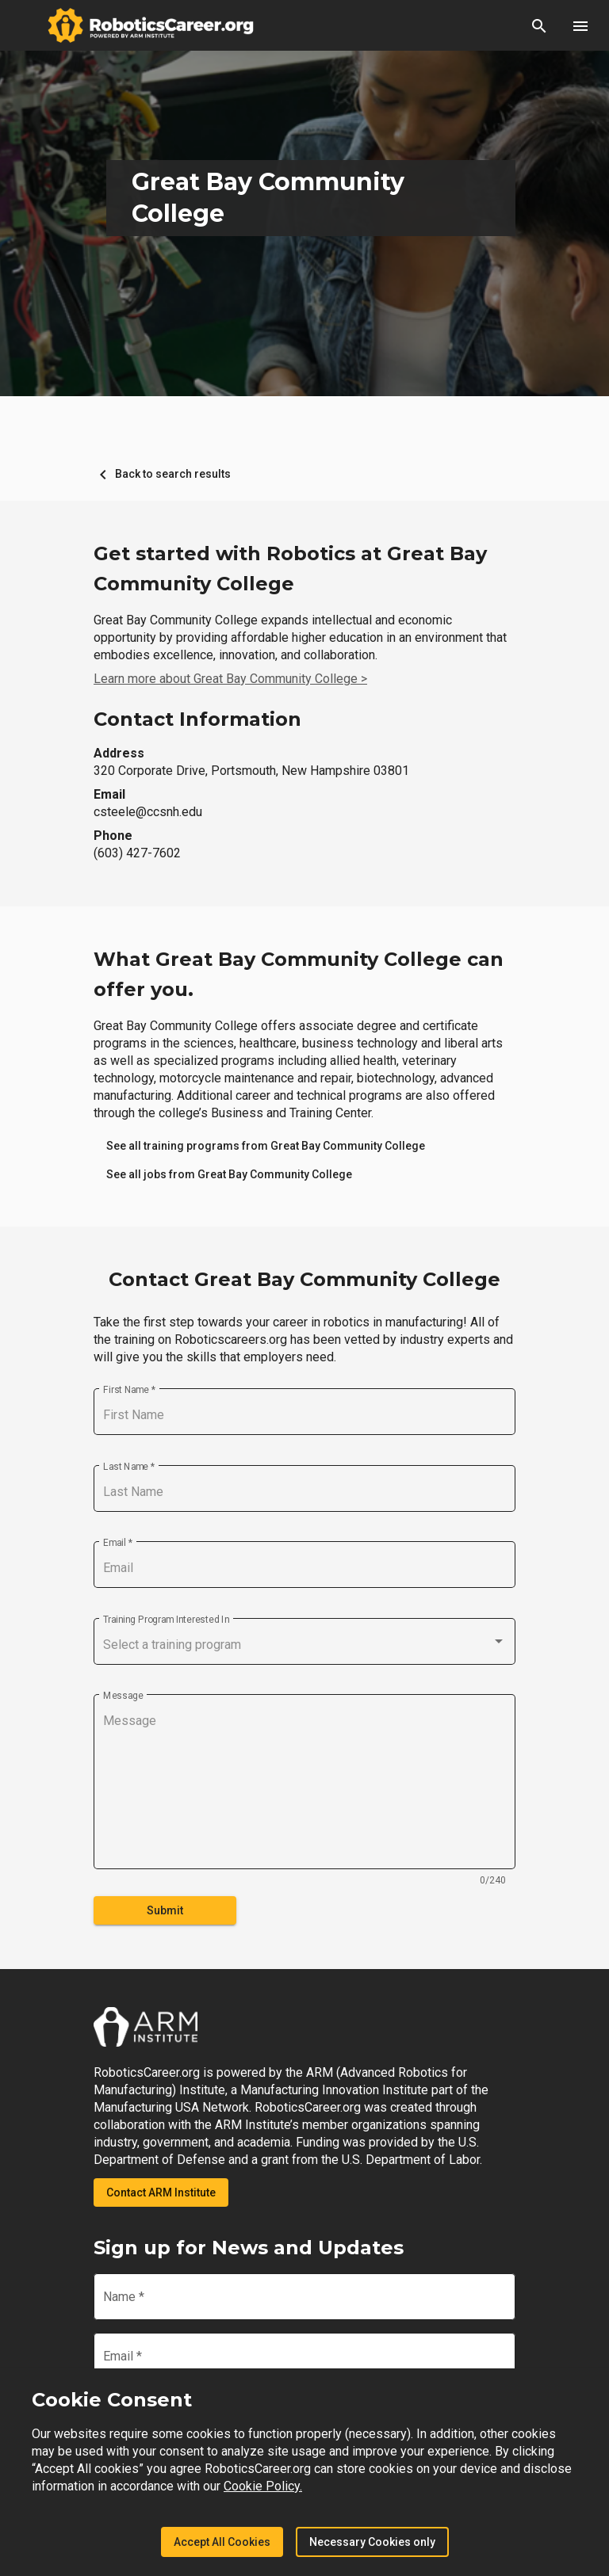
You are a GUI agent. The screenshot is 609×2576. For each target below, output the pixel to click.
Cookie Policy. (263, 2486)
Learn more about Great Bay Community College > (230, 678)
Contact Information (197, 719)
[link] (266, 1146)
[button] (539, 25)
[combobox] (304, 1645)
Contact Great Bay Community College (304, 1279)
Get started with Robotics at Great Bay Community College (290, 568)
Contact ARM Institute (161, 2192)
